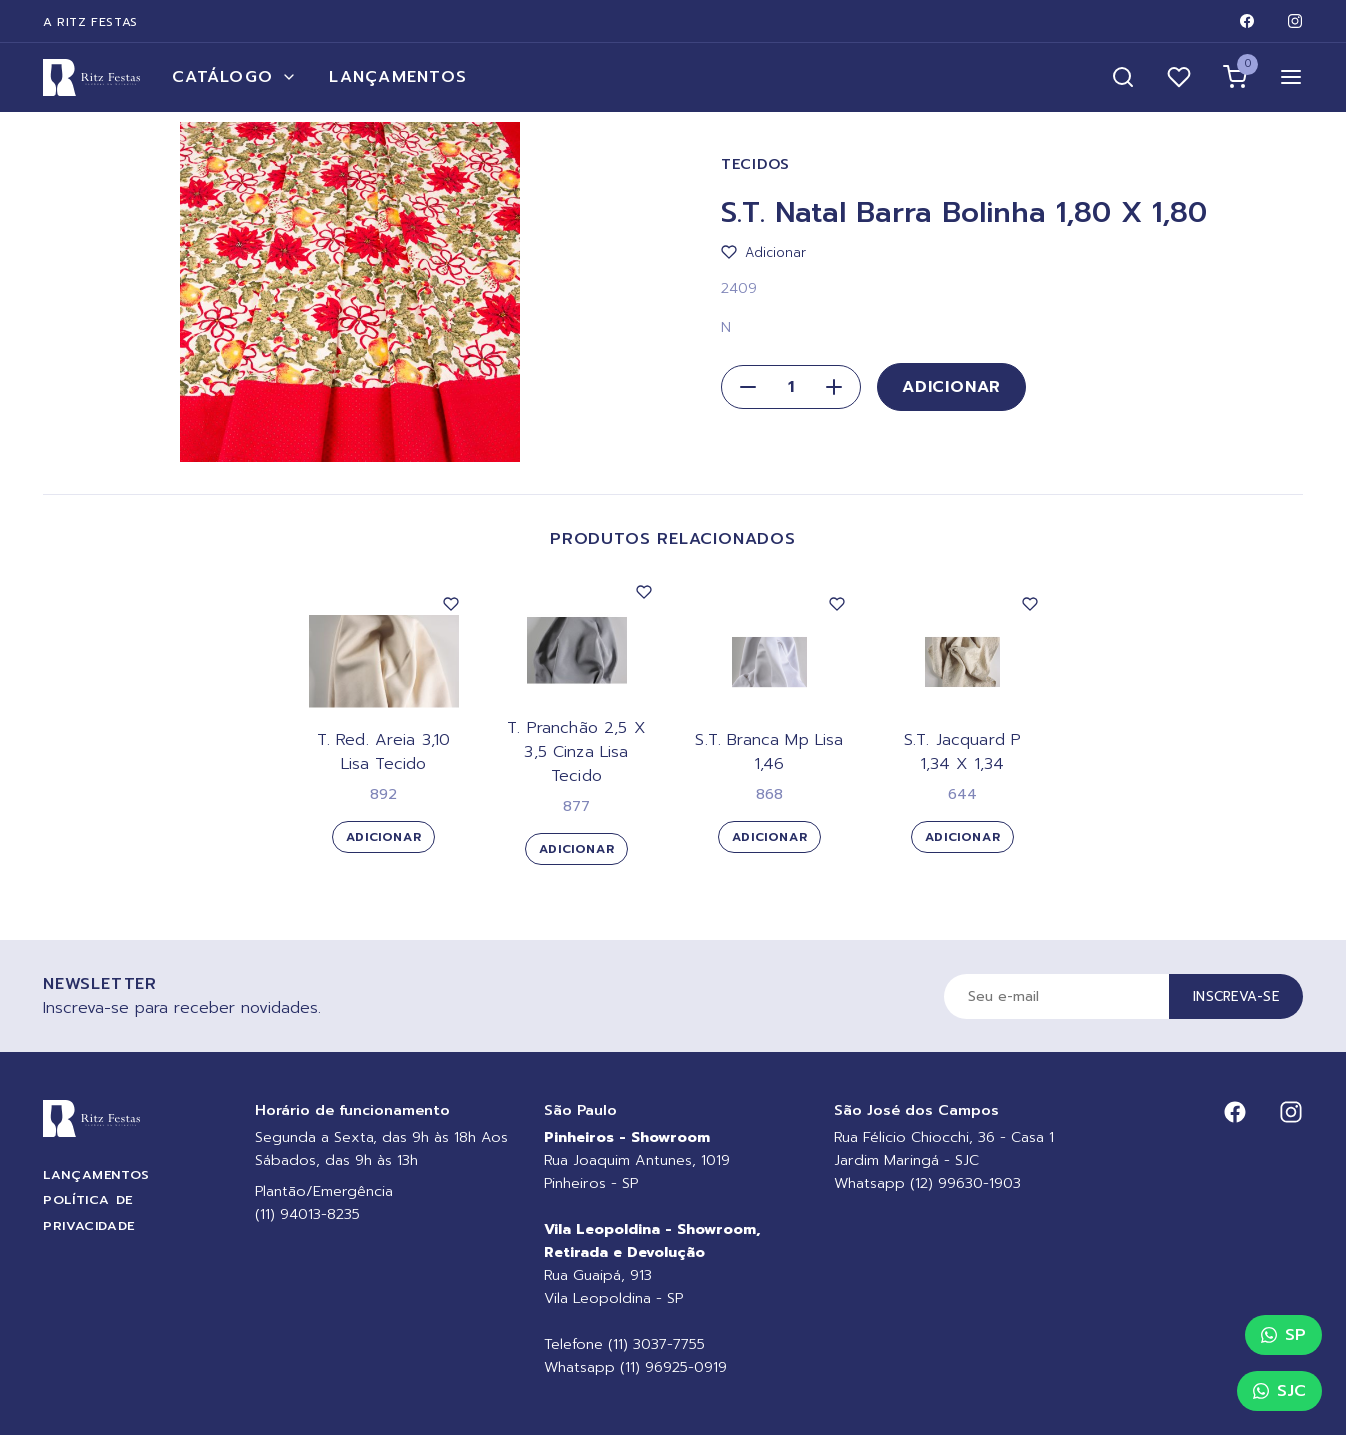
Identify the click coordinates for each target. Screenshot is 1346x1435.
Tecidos (755, 164)
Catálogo (234, 77)
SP (1283, 1335)
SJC (1279, 1391)
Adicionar (951, 387)
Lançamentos (398, 77)
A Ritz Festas (90, 22)
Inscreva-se (1236, 996)
